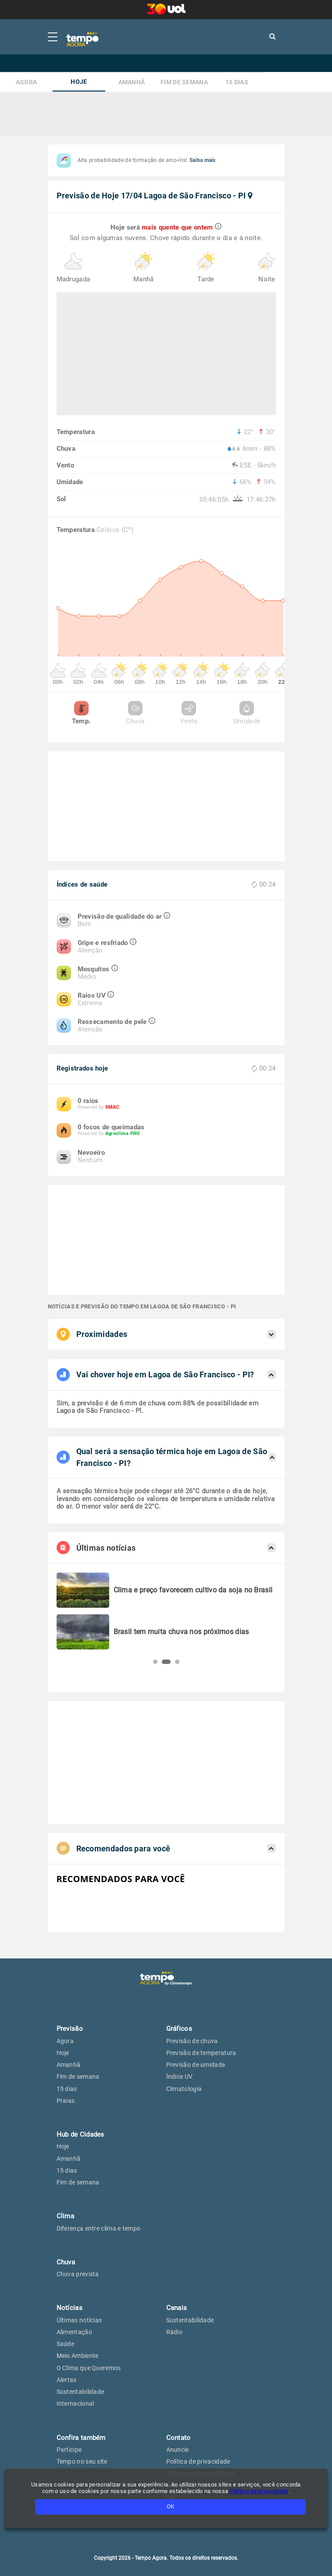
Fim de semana (184, 82)
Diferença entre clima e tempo (99, 2228)
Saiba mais (202, 160)
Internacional (75, 2403)
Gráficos (179, 2029)
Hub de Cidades (80, 2134)
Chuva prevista (78, 2274)
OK (170, 2506)
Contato (178, 2438)
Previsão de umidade (195, 2064)
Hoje (79, 82)
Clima (66, 2216)
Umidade (246, 713)
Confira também (81, 2438)
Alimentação (74, 2331)
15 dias (236, 82)
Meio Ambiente (78, 2355)
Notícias (69, 2308)
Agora (26, 82)
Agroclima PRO (122, 1133)
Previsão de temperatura (201, 2052)
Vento (189, 713)
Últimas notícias (79, 2320)
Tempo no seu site (82, 2461)
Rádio (174, 2331)
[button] (155, 1662)
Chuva (135, 713)
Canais (176, 2308)
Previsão (70, 2029)
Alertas (67, 2379)
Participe (69, 2449)
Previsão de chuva (192, 2040)
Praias (66, 2100)
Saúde (66, 2343)
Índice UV (179, 2076)
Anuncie (177, 2449)
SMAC (112, 1107)
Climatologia (184, 2088)
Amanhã (131, 82)
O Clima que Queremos (89, 2367)
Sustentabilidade (80, 2391)
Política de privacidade (259, 2491)
